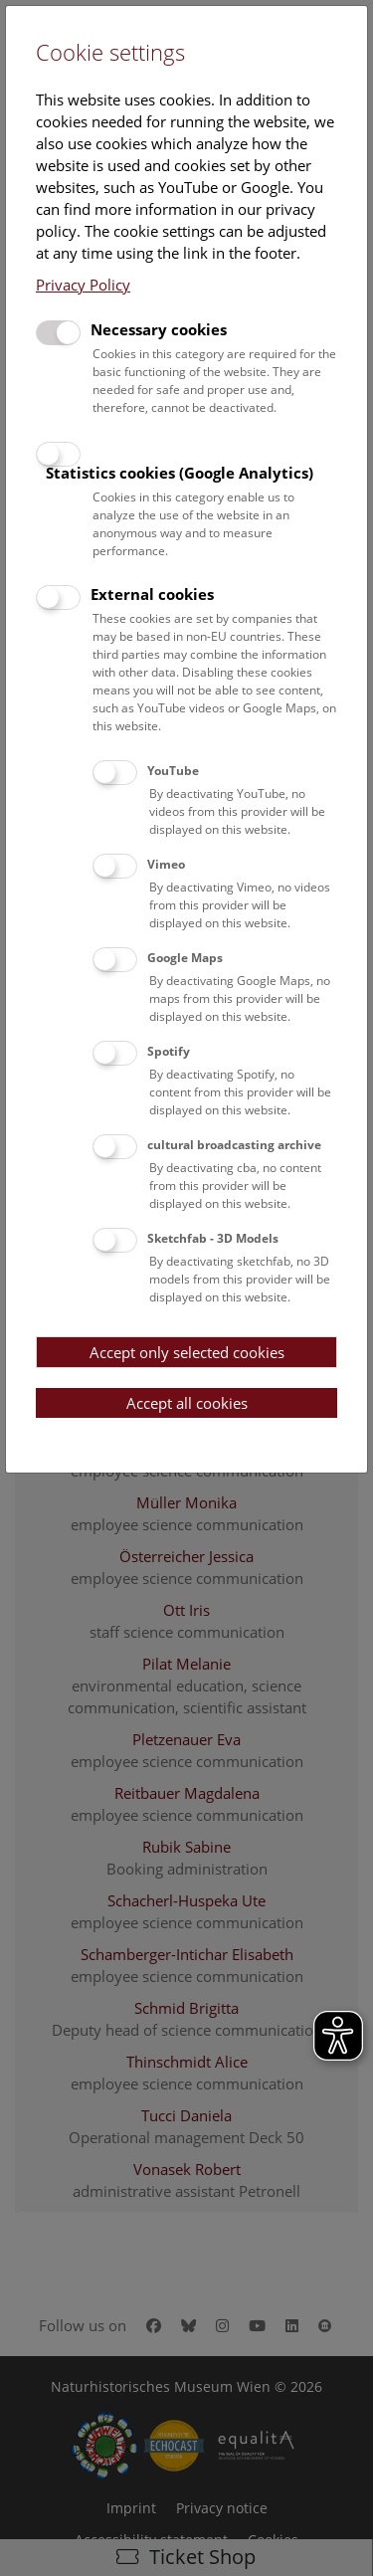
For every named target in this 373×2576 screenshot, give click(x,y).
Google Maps (185, 957)
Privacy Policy (83, 285)
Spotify (168, 1051)
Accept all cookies (187, 1403)
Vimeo (166, 864)
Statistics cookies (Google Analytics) (179, 473)
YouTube (173, 770)
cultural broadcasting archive (234, 1144)
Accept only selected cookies (187, 1352)
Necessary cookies (159, 329)
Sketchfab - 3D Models (213, 1238)
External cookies (152, 594)
